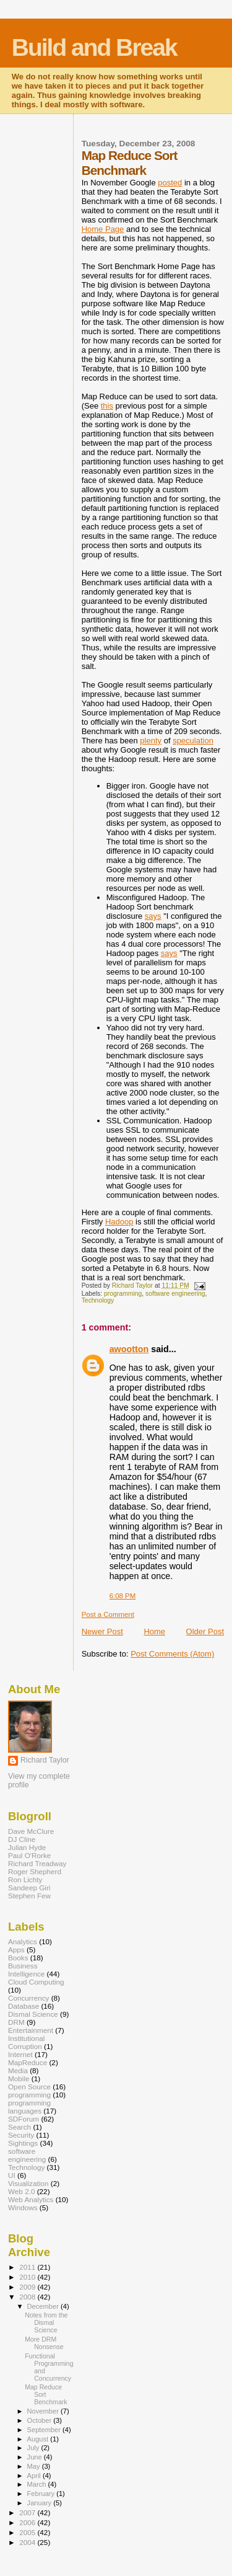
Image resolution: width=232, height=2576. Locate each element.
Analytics (22, 1941)
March (37, 2484)
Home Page (103, 229)
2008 (28, 2297)
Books (18, 1958)
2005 (28, 2532)
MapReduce (27, 2062)
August (39, 2439)
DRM (16, 2022)
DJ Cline (21, 1839)
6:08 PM (123, 1596)
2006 (28, 2522)
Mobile (19, 2078)
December (44, 2306)
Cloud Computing (36, 1982)
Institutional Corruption (26, 2042)
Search (19, 2127)
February (42, 2493)
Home (154, 1631)
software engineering (175, 1293)
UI (11, 2175)
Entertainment (30, 2030)
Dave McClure (31, 1831)
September (45, 2429)
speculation (193, 740)
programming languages (29, 2107)
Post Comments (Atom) (172, 1653)
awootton (129, 1349)
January (40, 2503)
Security (21, 2135)
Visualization (28, 2183)
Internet (20, 2054)
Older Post (205, 1631)
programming (123, 1293)
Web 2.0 (21, 2191)
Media (18, 2070)
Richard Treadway (37, 1863)
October (40, 2420)
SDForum (23, 2119)
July (34, 2447)
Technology (98, 1300)
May (34, 2466)
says (153, 916)
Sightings (23, 2143)
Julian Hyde (27, 1847)
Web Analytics (30, 2199)
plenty (150, 740)
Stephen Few (29, 1896)
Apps (16, 1949)
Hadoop (119, 1221)
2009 (28, 2287)
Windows (23, 2207)
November (44, 2411)
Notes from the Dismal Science (46, 2322)
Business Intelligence (26, 1970)
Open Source (29, 2086)
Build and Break (94, 47)
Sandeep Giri (29, 1887)
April (35, 2475)
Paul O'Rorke (29, 1855)
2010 (28, 2277)
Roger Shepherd (34, 1871)
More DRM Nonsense (44, 2342)
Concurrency (28, 1998)
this (107, 405)
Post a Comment (108, 1614)
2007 (28, 2512)
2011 (28, 2267)
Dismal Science (33, 2014)
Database (23, 2006)
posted (170, 182)
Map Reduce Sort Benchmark (46, 2394)
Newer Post (102, 1631)
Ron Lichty (25, 1879)
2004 (28, 2542)
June (35, 2457)
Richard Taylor (44, 1760)
